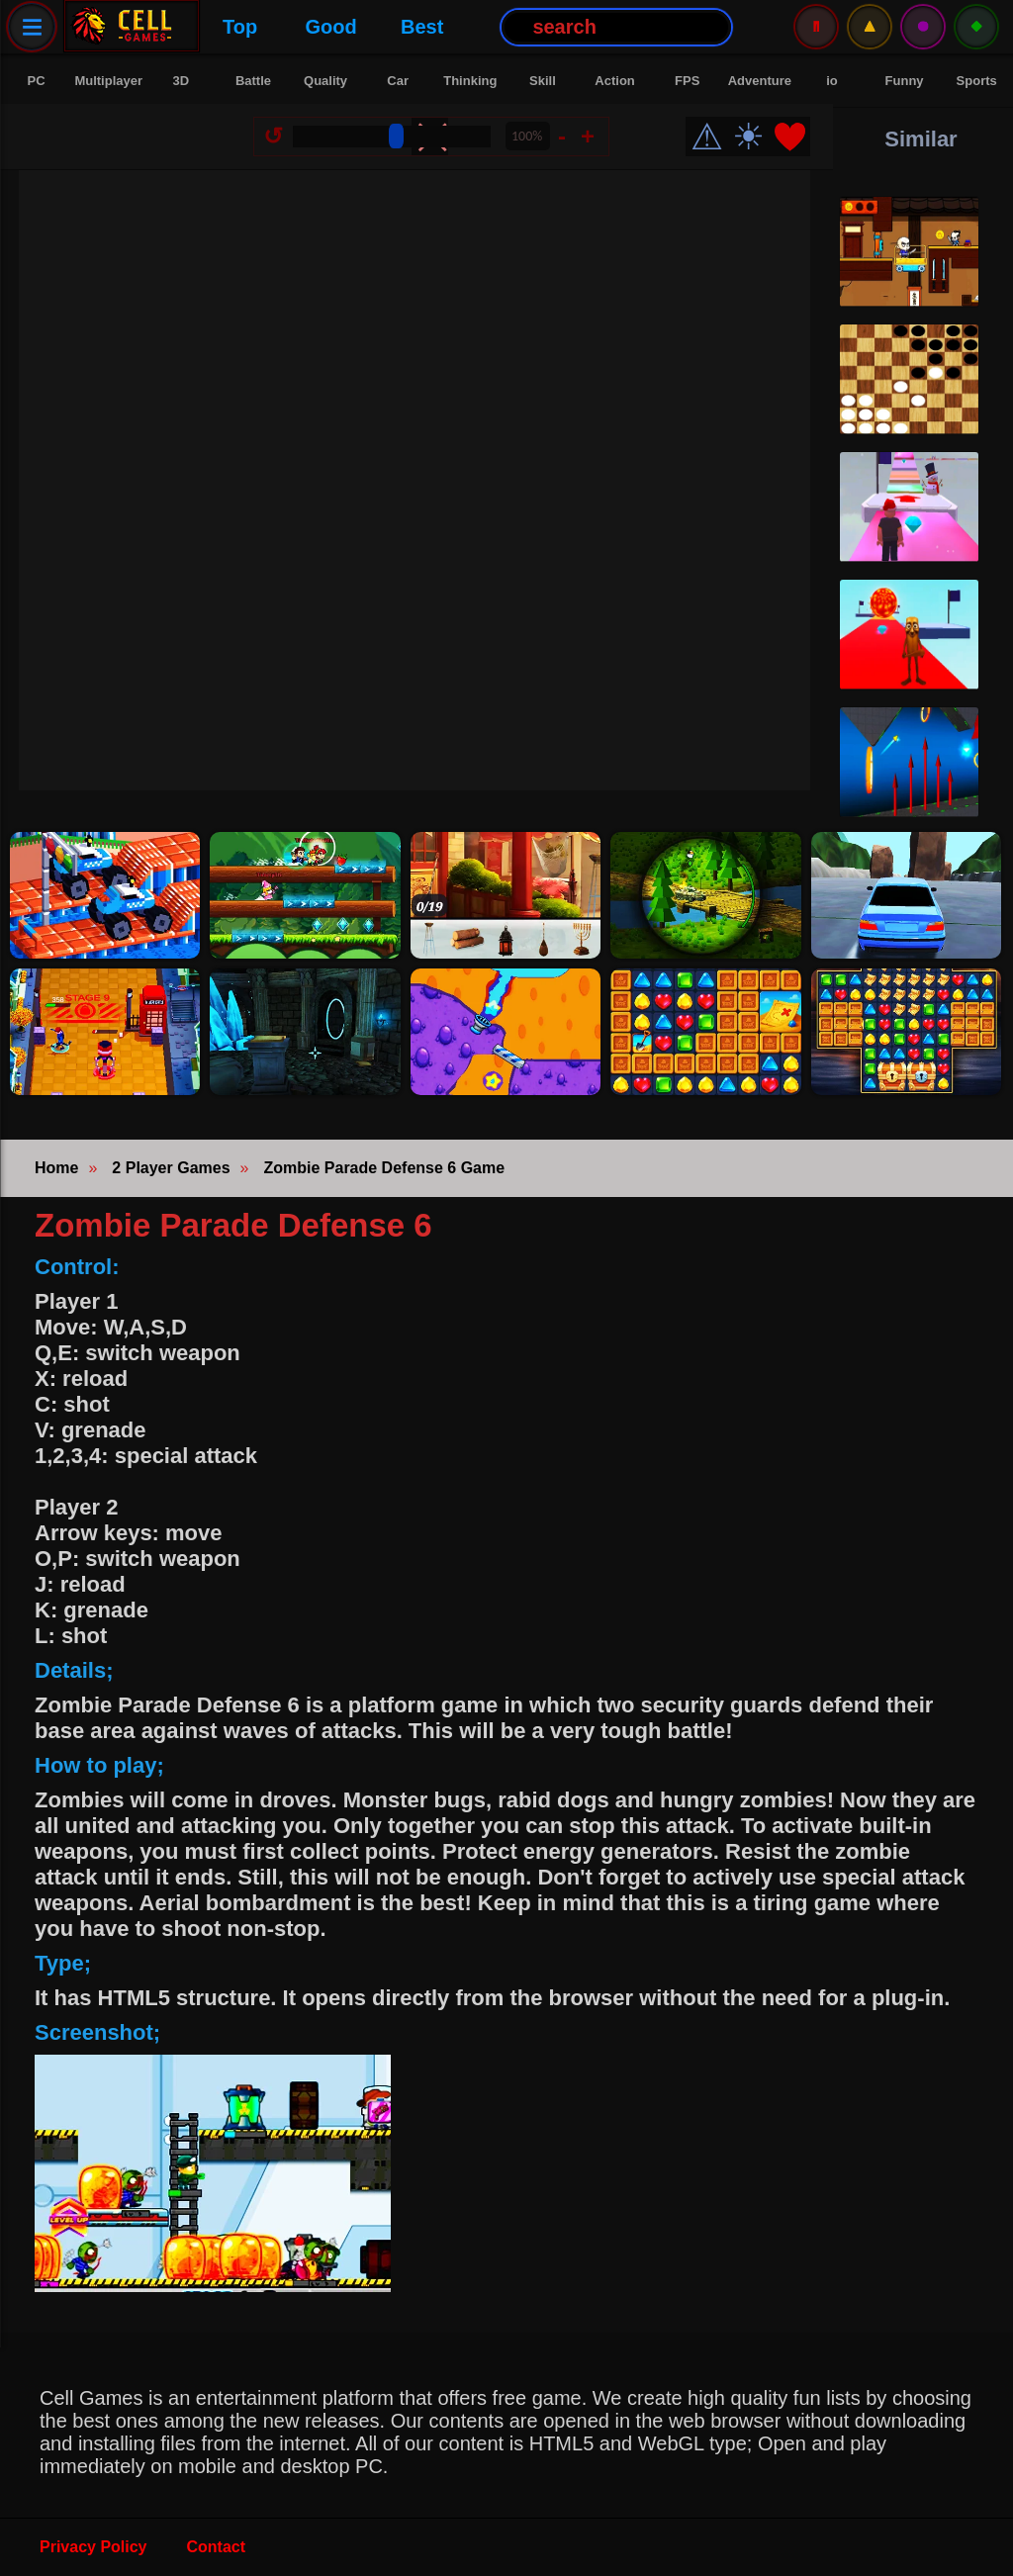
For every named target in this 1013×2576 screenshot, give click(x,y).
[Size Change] (396, 140)
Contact (216, 2546)
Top (228, 27)
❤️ (794, 141)
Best (410, 27)
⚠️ (869, 26)
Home (56, 1167)
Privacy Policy (93, 2546)
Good (319, 27)
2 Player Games (171, 1167)
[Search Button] (605, 27)
